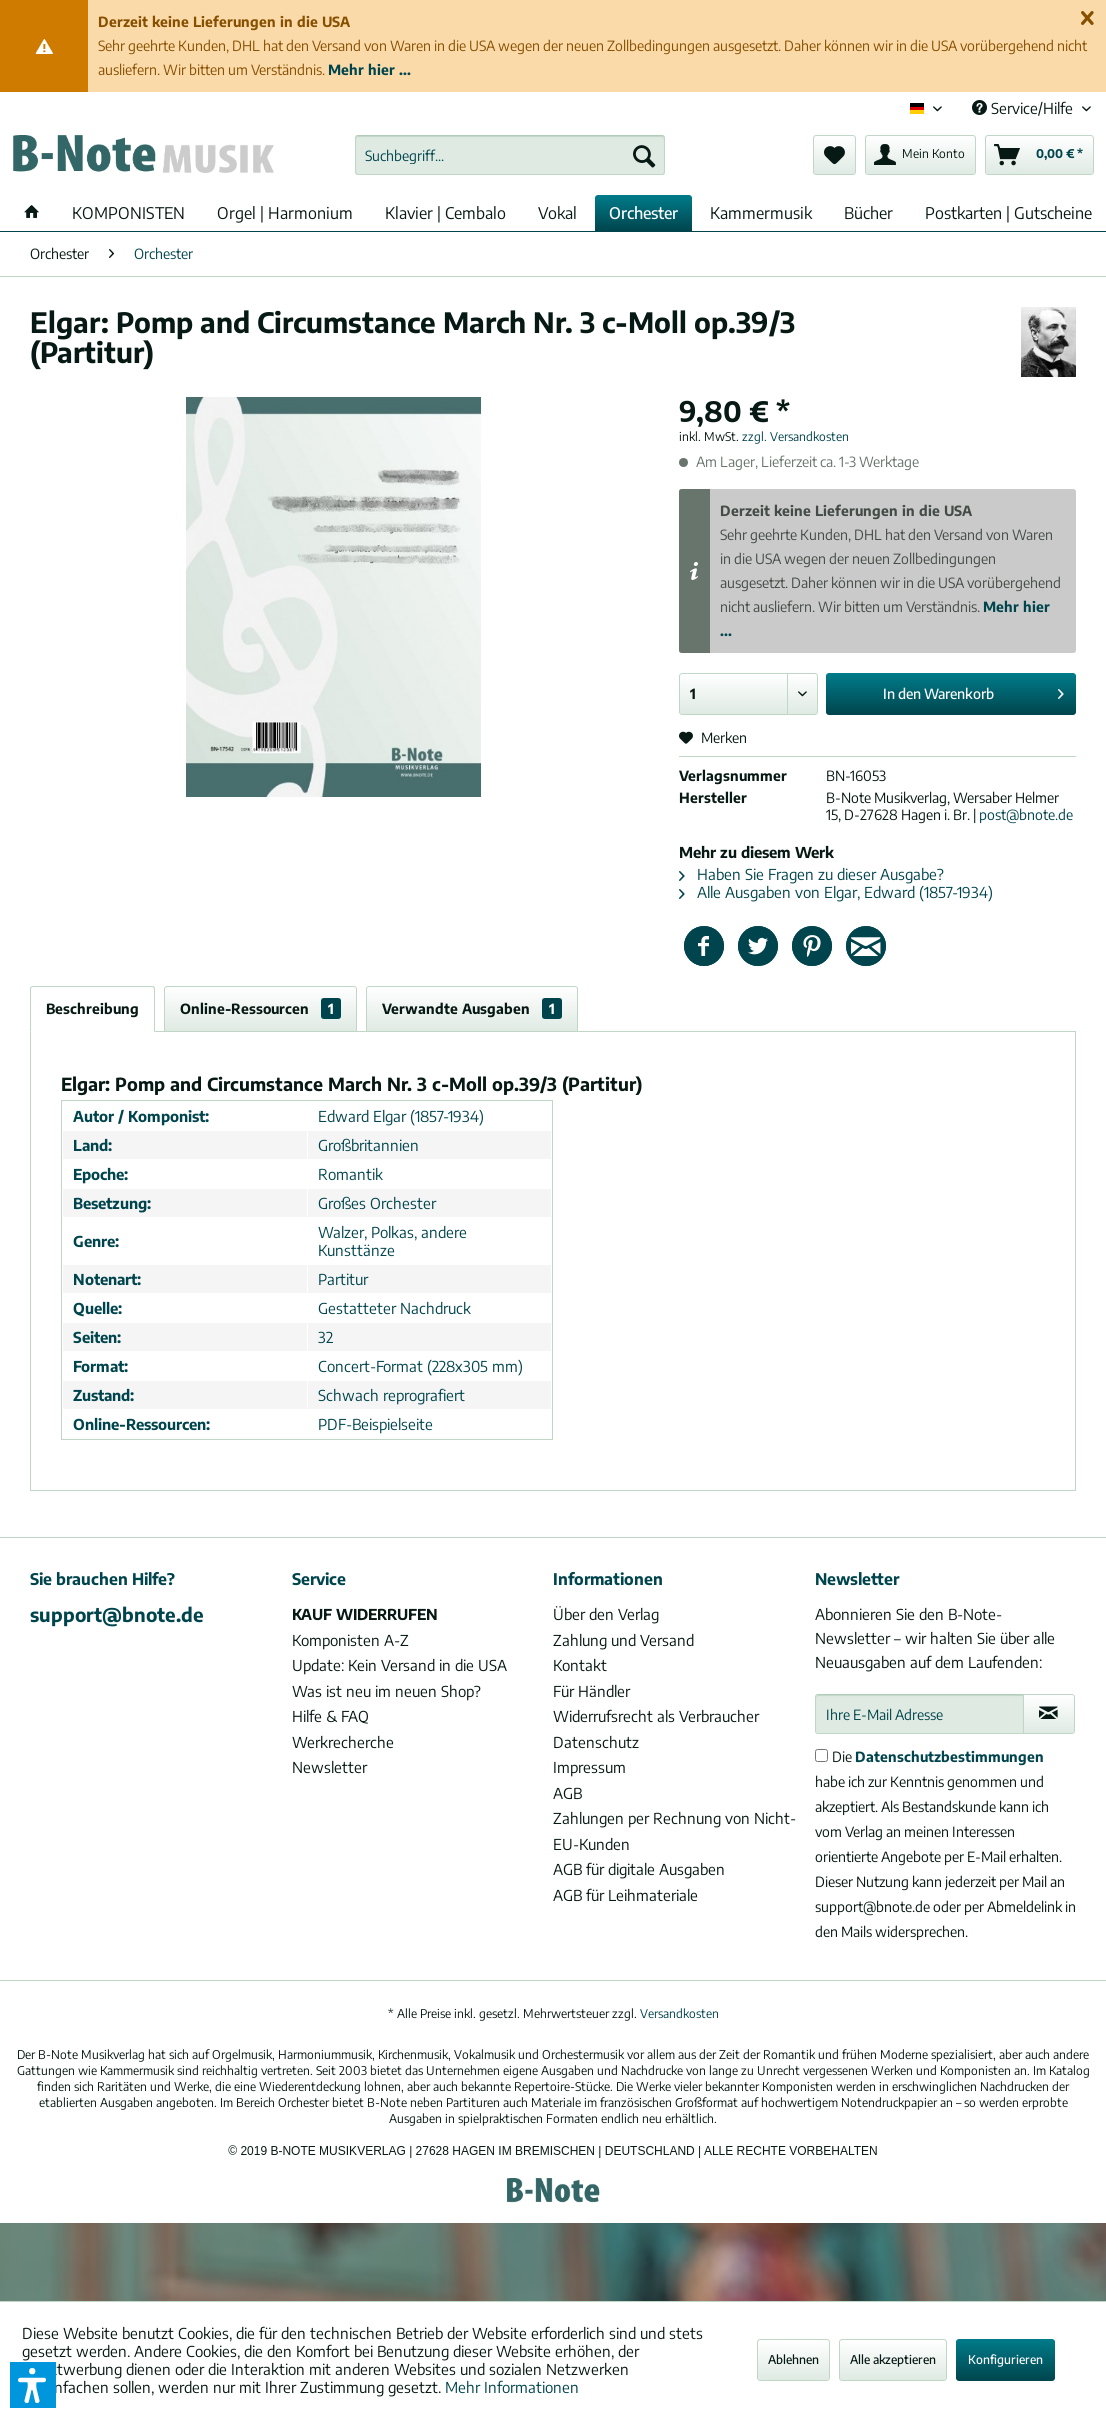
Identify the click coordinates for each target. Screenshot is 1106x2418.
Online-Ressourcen (260, 1008)
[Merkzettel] (834, 155)
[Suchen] (644, 155)
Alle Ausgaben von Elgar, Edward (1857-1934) (836, 892)
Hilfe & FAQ (330, 1716)
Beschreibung (92, 1008)
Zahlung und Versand (623, 1640)
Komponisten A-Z (350, 1640)
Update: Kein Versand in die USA (399, 1665)
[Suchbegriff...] (510, 155)
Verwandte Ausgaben (472, 1008)
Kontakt (580, 1665)
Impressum (589, 1767)
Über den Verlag (606, 1614)
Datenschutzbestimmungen (949, 1756)
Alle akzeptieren (893, 2359)
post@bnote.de (1026, 814)
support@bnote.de (117, 1614)
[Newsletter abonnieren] (1049, 1714)
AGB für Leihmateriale (625, 1895)
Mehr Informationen (512, 2387)
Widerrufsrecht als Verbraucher (656, 1716)
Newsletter (329, 1767)
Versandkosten (679, 2013)
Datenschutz (596, 1742)
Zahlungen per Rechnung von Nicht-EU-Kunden (674, 1831)
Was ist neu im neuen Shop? (386, 1691)
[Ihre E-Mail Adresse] (919, 1714)
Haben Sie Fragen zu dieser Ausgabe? (811, 874)
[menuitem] (510, 155)
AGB (567, 1793)
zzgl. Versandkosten (795, 436)
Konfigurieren (1005, 2359)
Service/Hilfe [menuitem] (1024, 108)
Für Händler (591, 1691)
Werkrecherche (343, 1742)
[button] (33, 2385)
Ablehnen (793, 2359)
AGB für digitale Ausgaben (639, 1869)
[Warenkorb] (1039, 155)
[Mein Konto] (920, 155)
